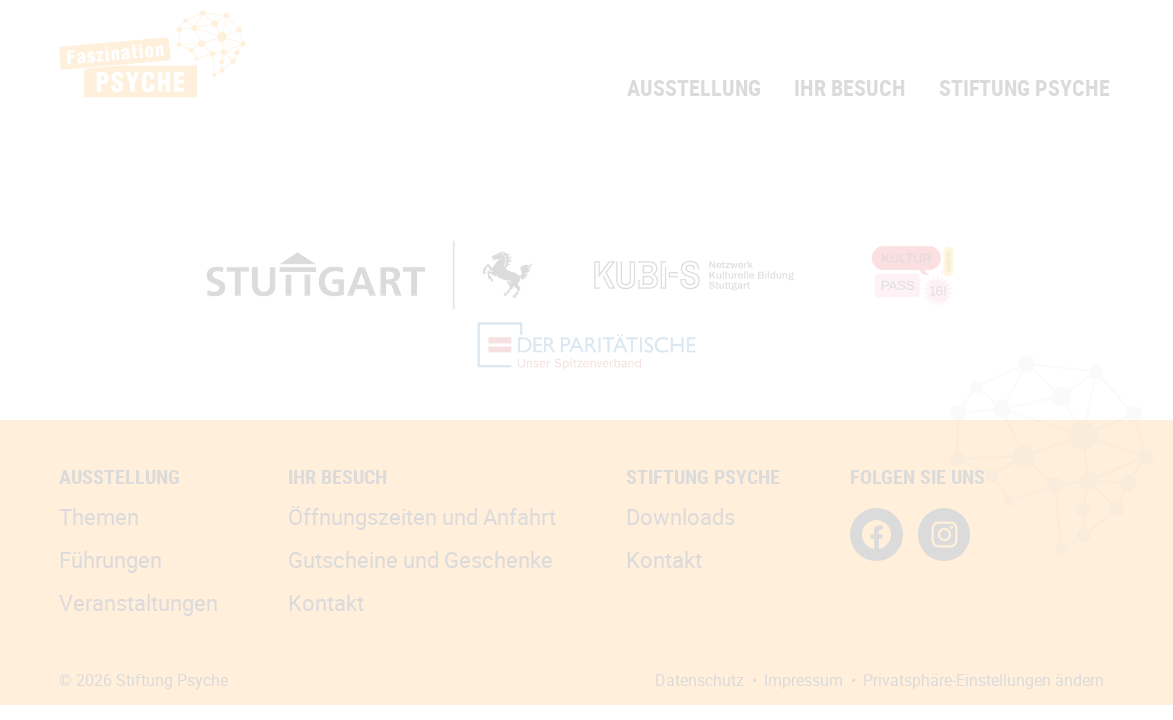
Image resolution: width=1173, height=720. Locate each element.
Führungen (110, 559)
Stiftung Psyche (1024, 87)
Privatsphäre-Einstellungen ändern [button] (983, 680)
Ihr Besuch (850, 87)
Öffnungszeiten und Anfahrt (422, 516)
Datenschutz (699, 680)
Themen (99, 516)
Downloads (680, 516)
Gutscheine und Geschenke (420, 559)
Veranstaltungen (138, 602)
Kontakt (326, 602)
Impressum (803, 680)
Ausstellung (694, 87)
